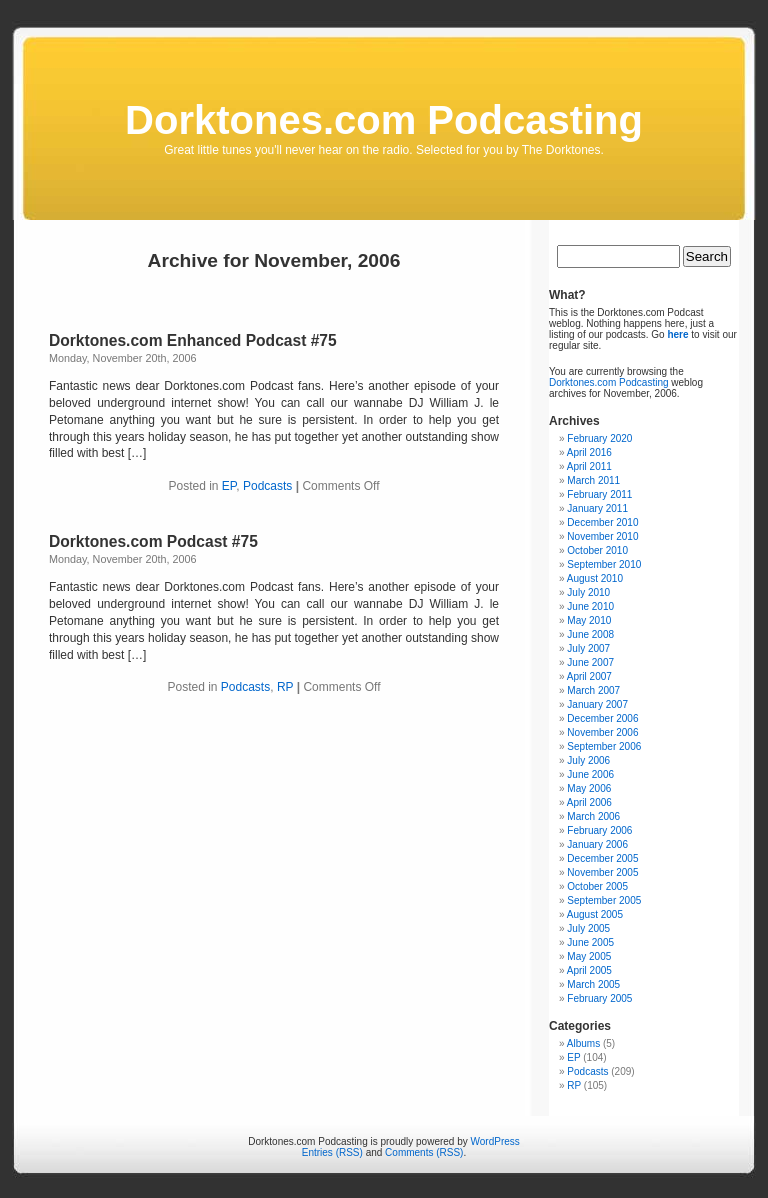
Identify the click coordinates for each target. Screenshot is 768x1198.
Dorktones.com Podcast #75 (153, 541)
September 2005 (604, 900)
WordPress (495, 1141)
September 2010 (604, 564)
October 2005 (597, 886)
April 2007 (589, 676)
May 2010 (589, 620)
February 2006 (599, 830)
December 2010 (602, 522)
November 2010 (602, 536)
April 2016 (589, 452)
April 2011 (589, 466)
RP (285, 687)
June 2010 (590, 606)
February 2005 (599, 998)
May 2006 (589, 788)
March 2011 (593, 480)
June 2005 (590, 942)
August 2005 (595, 914)
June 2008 (590, 634)
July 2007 (588, 648)
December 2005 (602, 858)
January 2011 (597, 508)
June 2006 (590, 774)
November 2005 (602, 872)
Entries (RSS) (332, 1152)
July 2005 (588, 928)
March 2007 (593, 690)
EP (229, 486)
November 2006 (602, 732)
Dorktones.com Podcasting (384, 120)
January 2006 (597, 844)
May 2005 (589, 956)
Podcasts (267, 486)
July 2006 (588, 760)
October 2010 (597, 550)
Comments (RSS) (424, 1152)
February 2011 (599, 494)
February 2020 (599, 438)
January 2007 (597, 704)
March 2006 (593, 816)
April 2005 (589, 970)
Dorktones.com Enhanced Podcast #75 (193, 340)
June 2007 (590, 662)
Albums (583, 1043)
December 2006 (602, 718)
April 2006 (589, 802)
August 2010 (595, 578)
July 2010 (588, 592)
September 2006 (604, 746)
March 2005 (593, 984)
